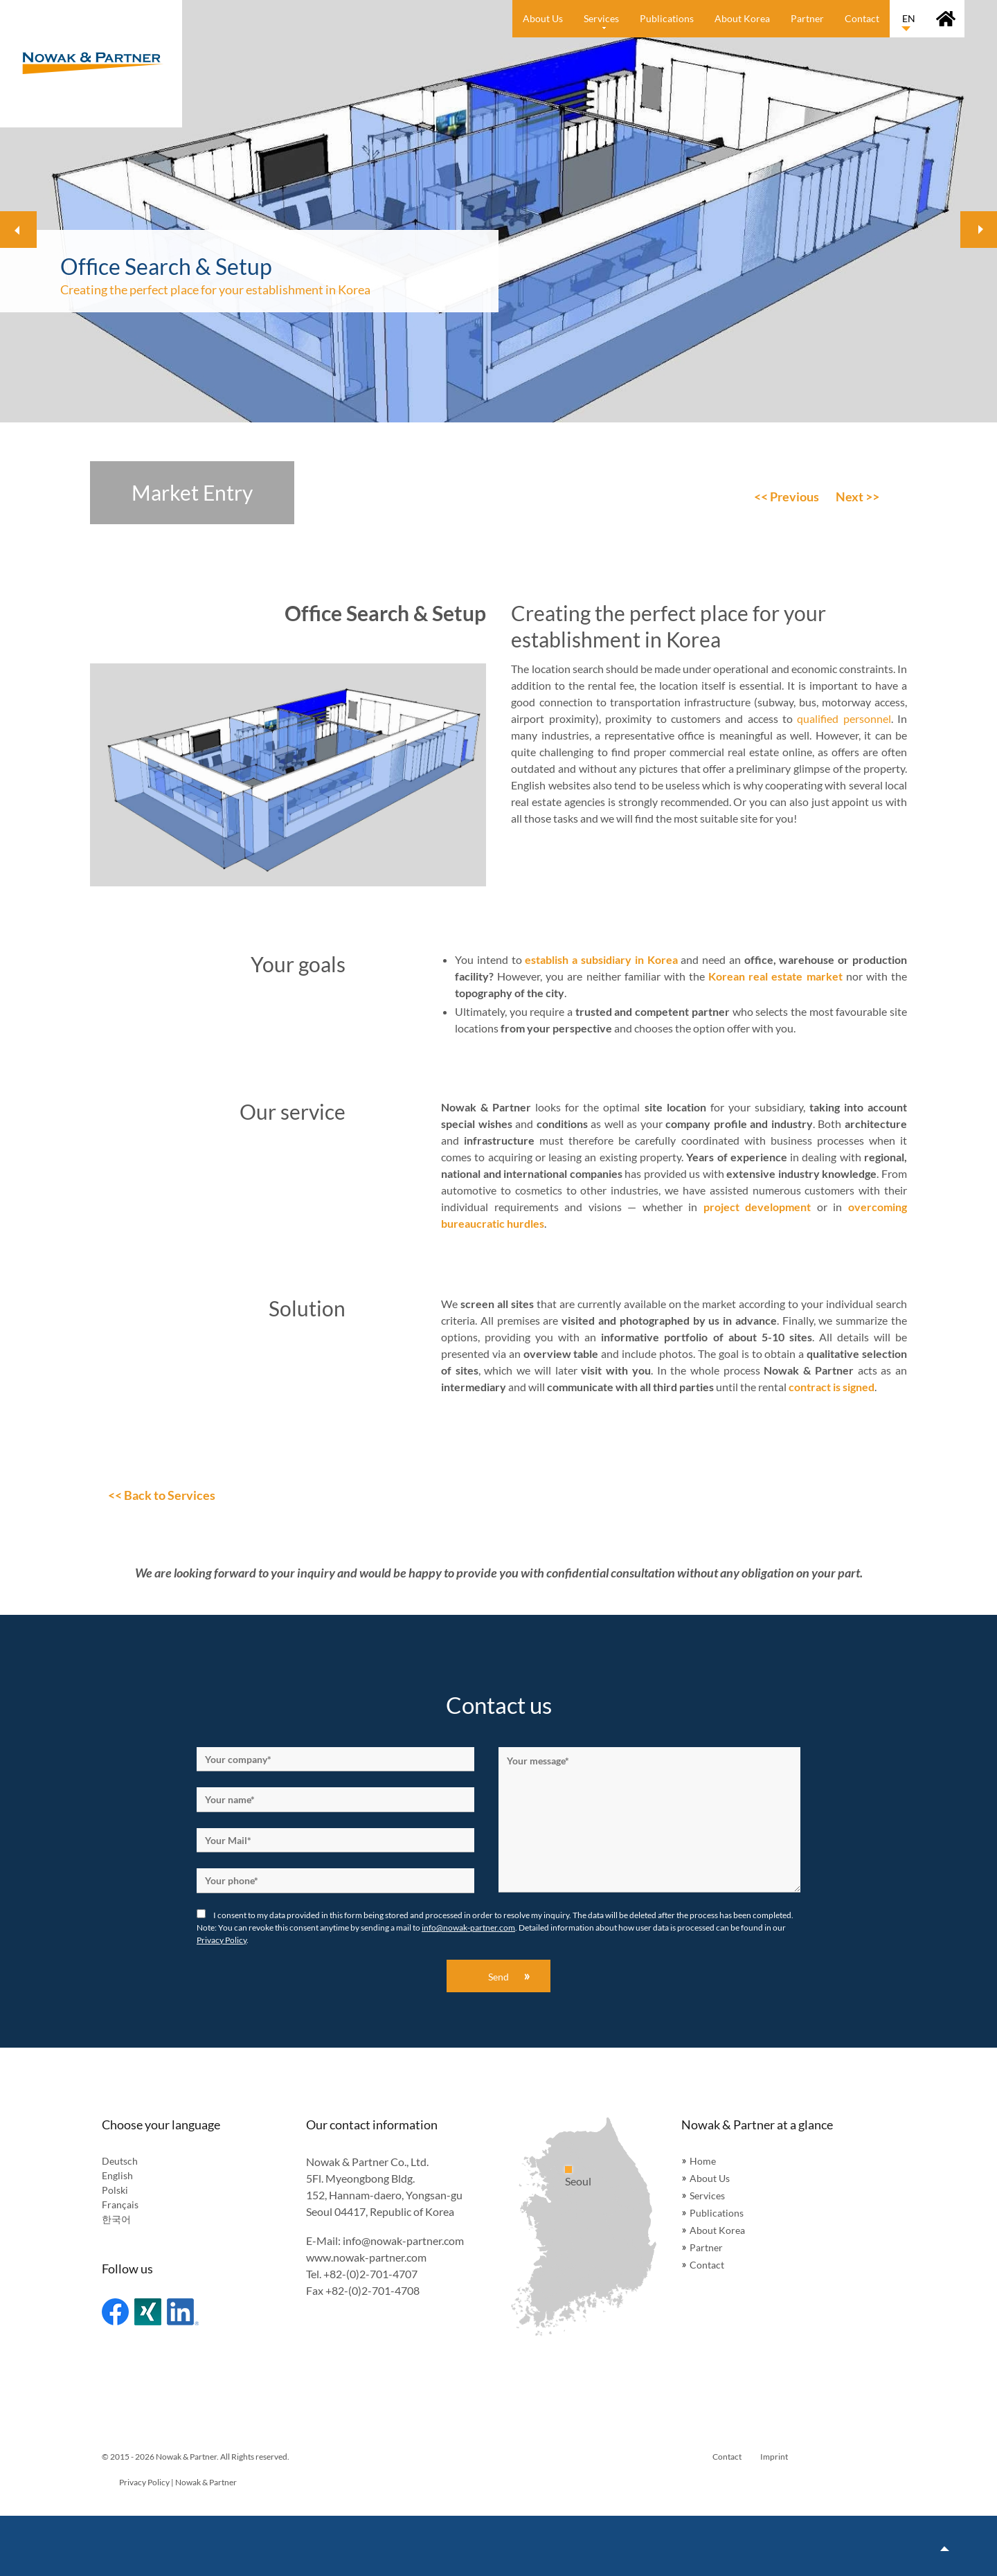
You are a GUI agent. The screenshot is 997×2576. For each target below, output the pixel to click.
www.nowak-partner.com (366, 2257)
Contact (707, 2265)
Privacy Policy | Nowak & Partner (178, 2482)
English (117, 2175)
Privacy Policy (221, 1940)
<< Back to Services (161, 1495)
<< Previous (786, 496)
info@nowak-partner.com (468, 1927)
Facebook (115, 2311)
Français (120, 2204)
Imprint (774, 2456)
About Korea (717, 2230)
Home (703, 2161)
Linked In (183, 2311)
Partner (706, 2247)
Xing (147, 2311)
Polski (115, 2190)
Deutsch (120, 2161)
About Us (710, 2178)
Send (498, 1977)
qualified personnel (843, 718)
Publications (717, 2213)
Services (707, 2195)
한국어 (116, 2219)
